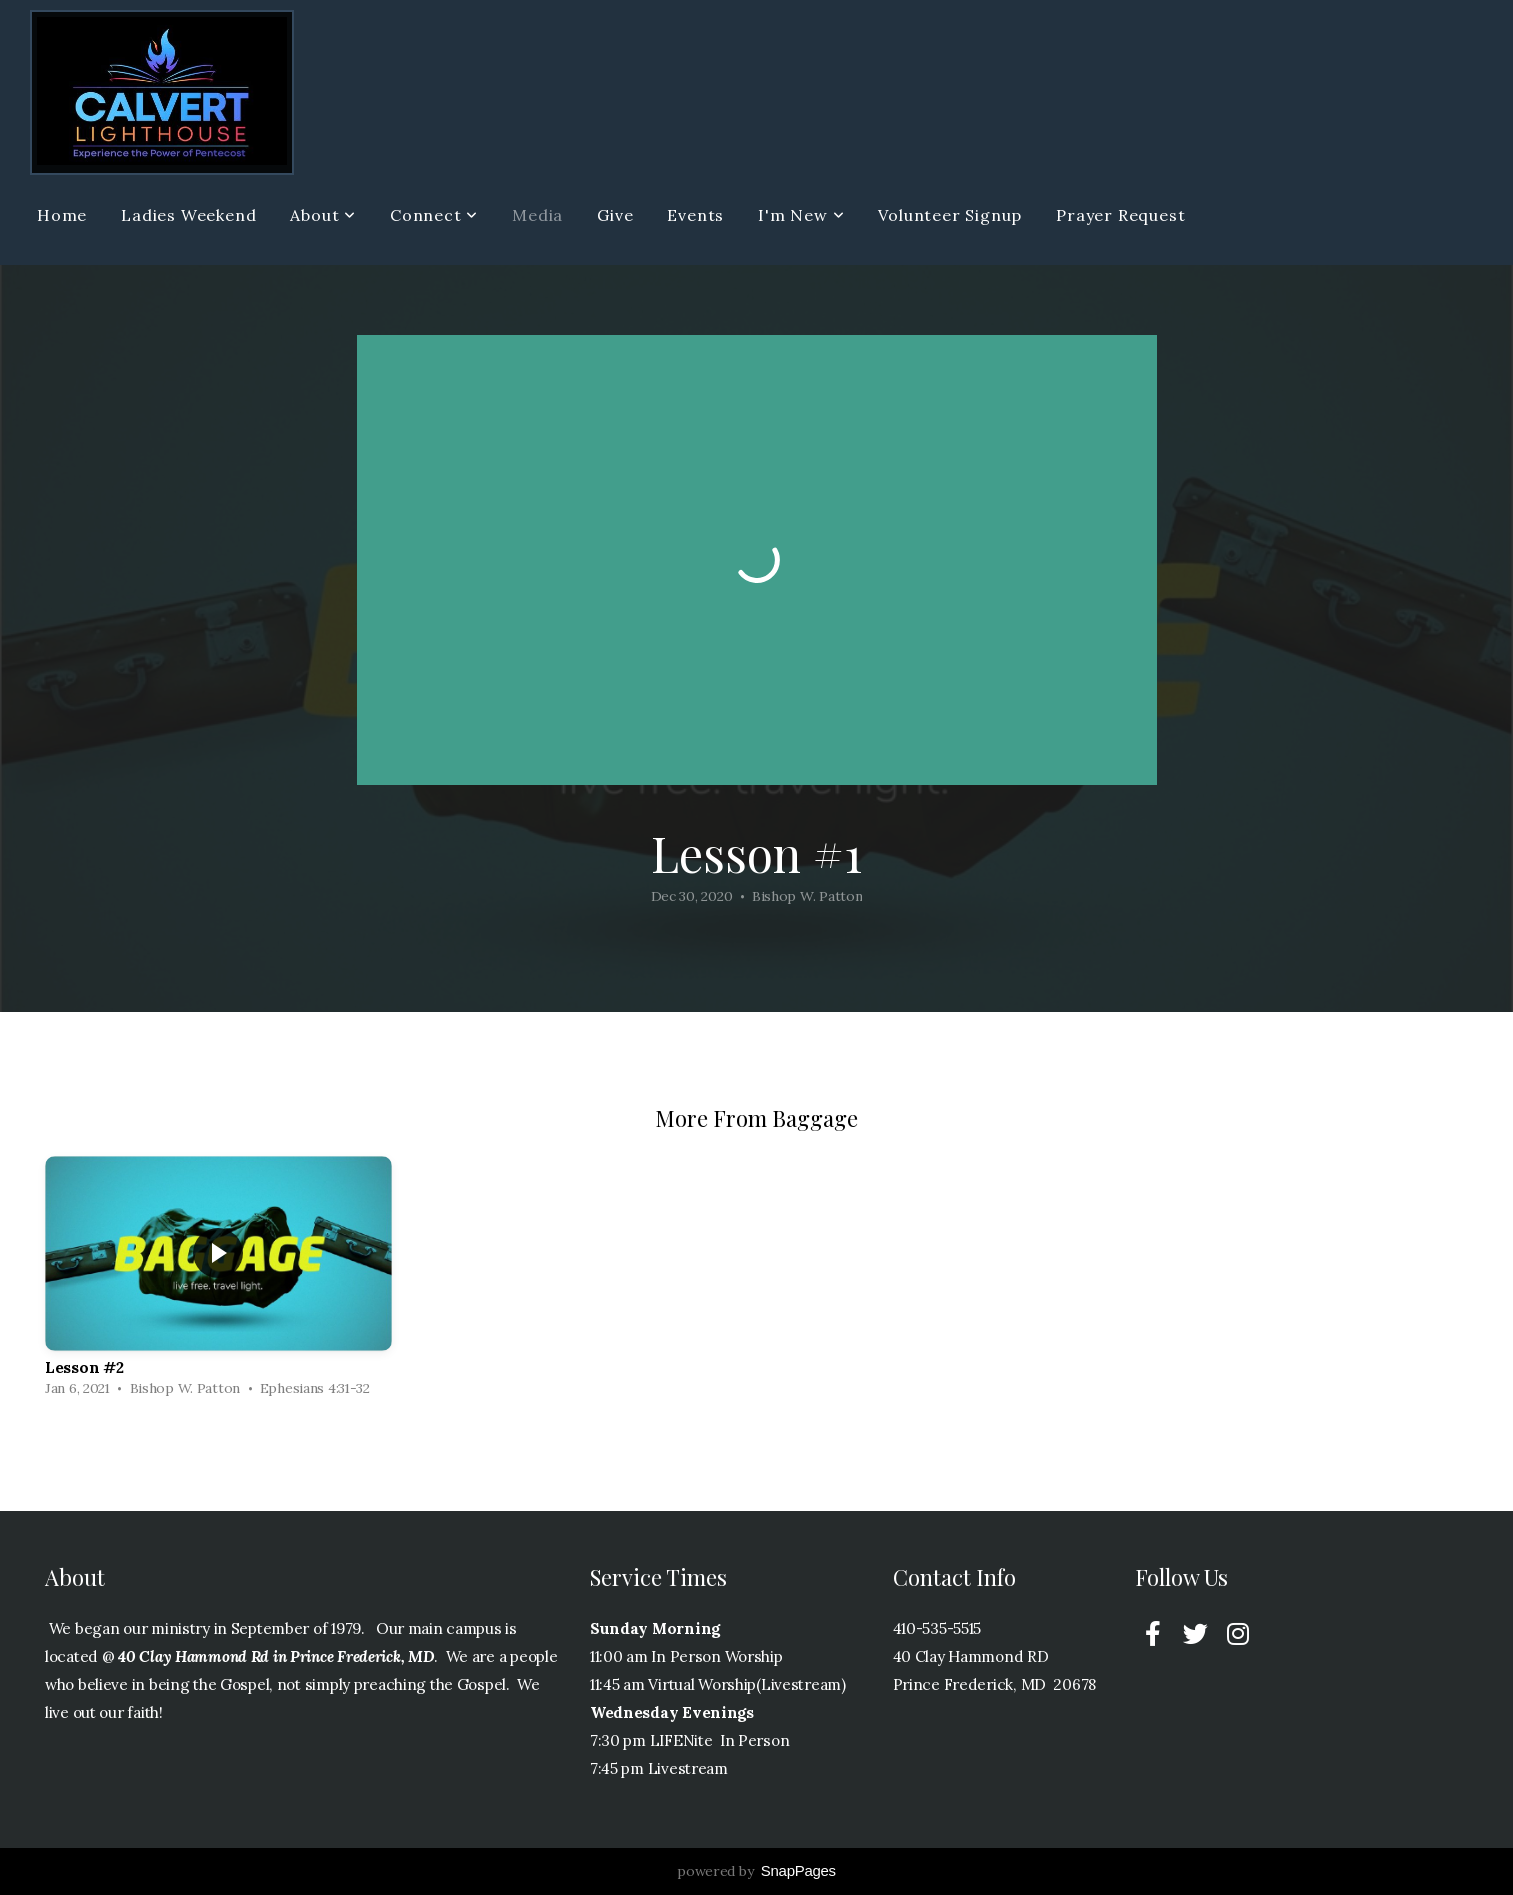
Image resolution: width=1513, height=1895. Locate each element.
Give (615, 215)
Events (695, 215)
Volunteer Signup (950, 215)
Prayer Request (1120, 215)
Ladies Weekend (188, 215)
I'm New (801, 215)
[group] (218, 1281)
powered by (756, 1871)
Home (62, 215)
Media (537, 215)
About (323, 215)
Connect (434, 215)
